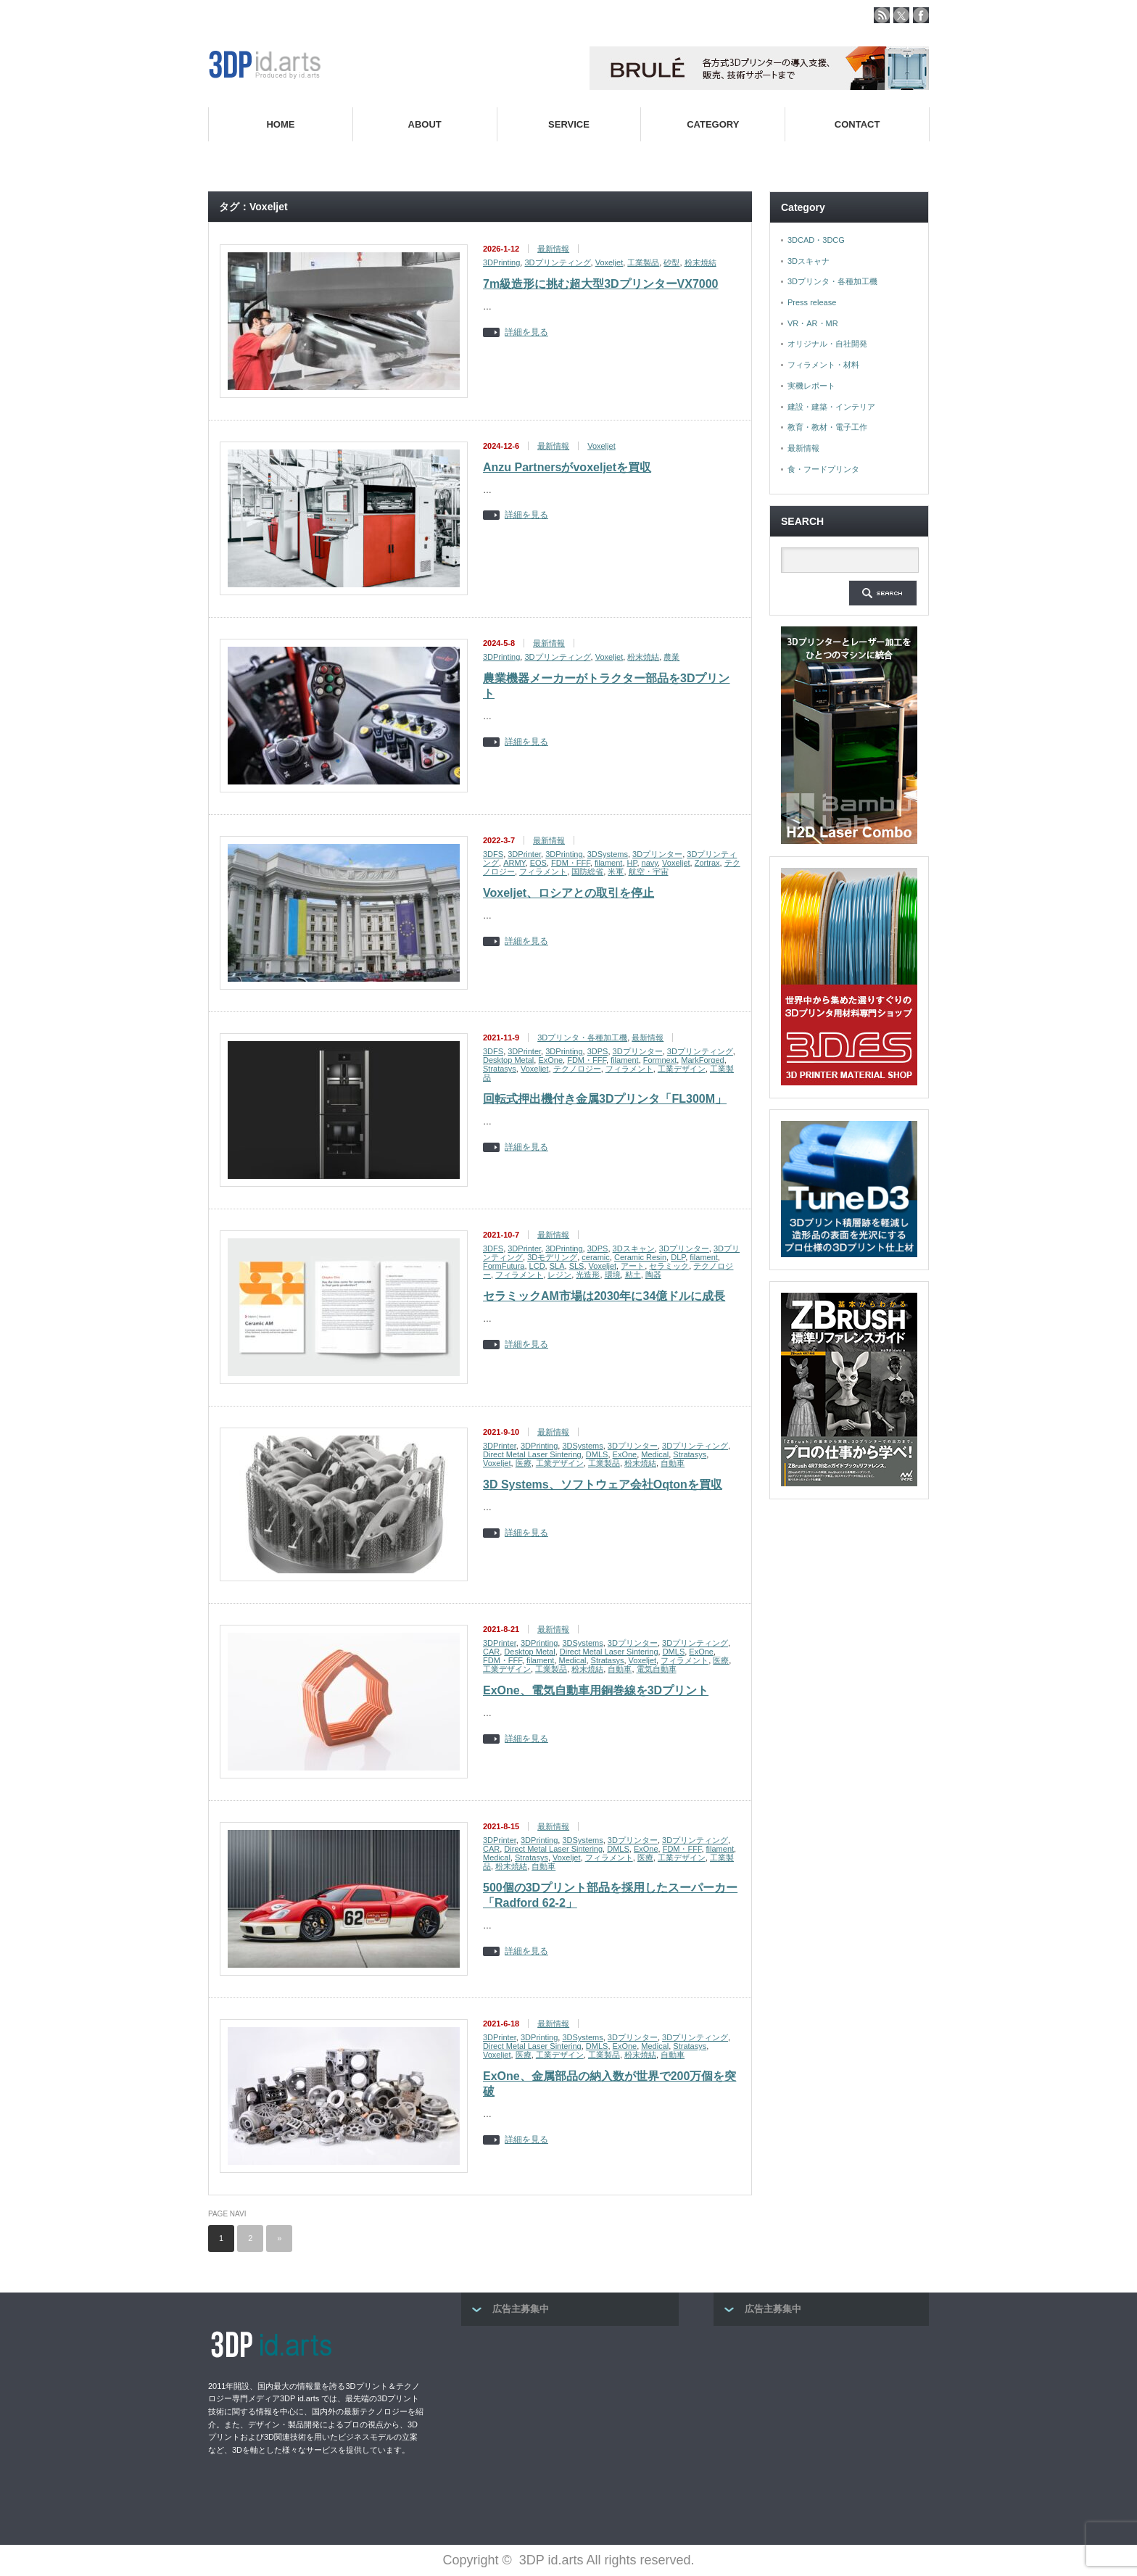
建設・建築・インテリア (831, 406)
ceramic (596, 1257)
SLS (576, 1266)
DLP (678, 1257)
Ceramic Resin (640, 1257)
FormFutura (503, 1266)
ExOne (550, 1060)
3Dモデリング (552, 1257)
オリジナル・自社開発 (827, 343)
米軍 (616, 871)
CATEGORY (713, 124)
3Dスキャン (634, 1248)
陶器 (653, 1274)
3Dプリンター (657, 854)
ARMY (514, 862)
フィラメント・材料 (823, 364)
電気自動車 (657, 1669)
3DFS (493, 854)
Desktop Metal (508, 1060)
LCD (537, 1266)
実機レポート (811, 385)
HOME (280, 124)
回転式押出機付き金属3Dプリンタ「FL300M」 (605, 1099)
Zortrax (707, 862)
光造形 (588, 1274)
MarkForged (702, 1060)
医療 (524, 1463)
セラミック (669, 1266)
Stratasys (499, 1068)
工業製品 (643, 262)
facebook (921, 15)
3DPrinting (501, 262)
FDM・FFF (570, 862)
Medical (655, 1454)
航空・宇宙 (649, 871)
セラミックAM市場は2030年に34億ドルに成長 (604, 1296)
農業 (671, 657)
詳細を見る (526, 332)
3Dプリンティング (557, 262)
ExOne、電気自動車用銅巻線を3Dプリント (595, 1690)
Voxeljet (609, 262)
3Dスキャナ (808, 261)
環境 (613, 1274)
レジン (559, 1274)
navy (650, 862)
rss (882, 15)
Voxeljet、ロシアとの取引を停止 (568, 893)
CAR (491, 1651)
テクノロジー (577, 1068)
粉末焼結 (700, 262)
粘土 (633, 1274)
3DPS (597, 1051)
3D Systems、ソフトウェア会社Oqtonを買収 (602, 1484)
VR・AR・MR (812, 323)
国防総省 (587, 871)
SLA (557, 1266)
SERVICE (569, 124)
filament (609, 862)
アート (633, 1266)
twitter (901, 15)
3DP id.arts (551, 2560)
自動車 (673, 1463)
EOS (538, 862)
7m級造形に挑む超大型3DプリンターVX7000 (601, 284)
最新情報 (553, 248)
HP (632, 862)
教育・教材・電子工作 (827, 427)
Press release (811, 302)
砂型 (671, 262)
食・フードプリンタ (823, 469)
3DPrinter (524, 854)
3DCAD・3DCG (816, 240)
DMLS (597, 1454)
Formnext (660, 1060)
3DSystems (607, 854)
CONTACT (857, 124)
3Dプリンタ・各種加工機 (582, 1037)
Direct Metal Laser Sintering (532, 1454)
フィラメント (543, 871)
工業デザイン (682, 1068)
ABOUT (425, 124)
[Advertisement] (570, 2431)
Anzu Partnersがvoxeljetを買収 (567, 467)
